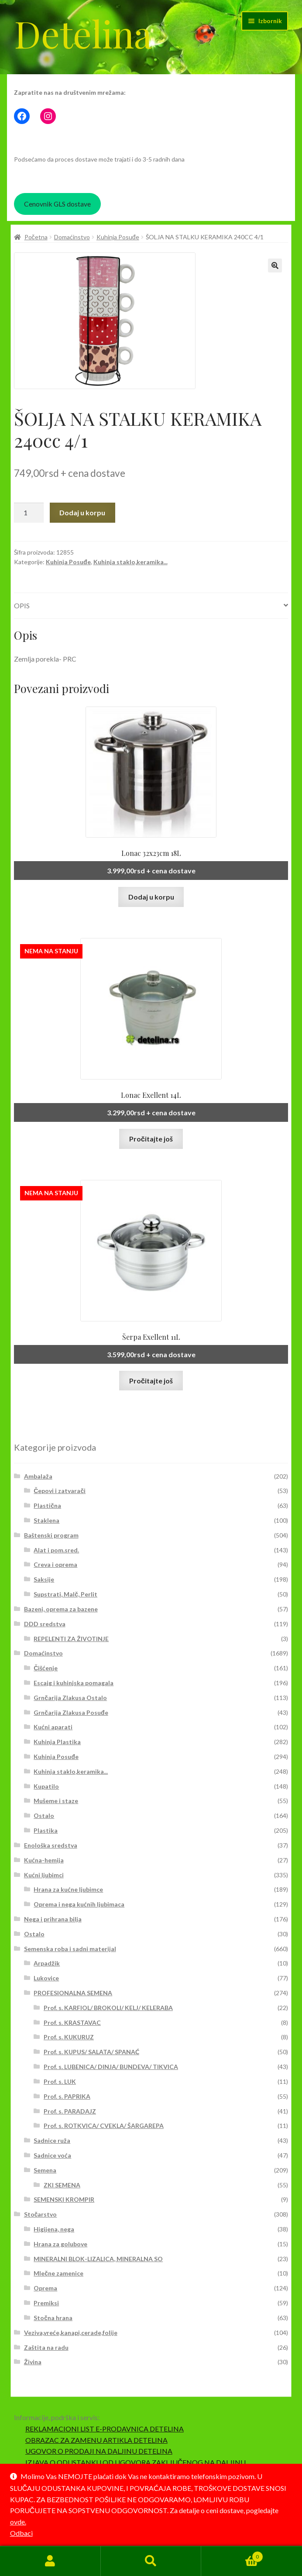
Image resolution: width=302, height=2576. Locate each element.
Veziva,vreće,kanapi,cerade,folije (70, 2332)
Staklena (46, 1520)
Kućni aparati (53, 1727)
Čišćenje (46, 1668)
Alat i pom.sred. (56, 1550)
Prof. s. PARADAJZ (70, 2111)
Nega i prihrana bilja (53, 1919)
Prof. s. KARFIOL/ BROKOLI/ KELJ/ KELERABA (108, 2007)
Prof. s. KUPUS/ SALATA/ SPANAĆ (91, 2051)
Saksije (44, 1579)
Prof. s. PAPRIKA (67, 2096)
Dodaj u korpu (82, 512)
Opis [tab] (22, 605)
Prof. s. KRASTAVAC (72, 2022)
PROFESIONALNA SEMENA (73, 1993)
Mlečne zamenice (58, 2273)
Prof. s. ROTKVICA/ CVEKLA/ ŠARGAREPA (104, 2125)
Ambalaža (38, 1476)
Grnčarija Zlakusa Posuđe (71, 1712)
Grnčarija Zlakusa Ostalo (70, 1697)
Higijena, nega (54, 2229)
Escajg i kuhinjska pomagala (73, 1682)
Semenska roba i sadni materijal (70, 1948)
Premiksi (46, 2303)
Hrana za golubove (60, 2244)
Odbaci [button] (21, 2533)
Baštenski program (51, 1535)
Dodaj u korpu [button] (151, 897)
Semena (45, 2170)
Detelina (83, 33)
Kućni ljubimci (44, 1875)
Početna (36, 237)
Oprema (45, 2288)
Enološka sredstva (50, 1845)
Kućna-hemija (44, 1860)
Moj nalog (50, 2561)
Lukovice (46, 1978)
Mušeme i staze (56, 1800)
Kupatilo (46, 1786)
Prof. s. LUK (60, 2081)
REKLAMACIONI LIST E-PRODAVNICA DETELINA (104, 2428)
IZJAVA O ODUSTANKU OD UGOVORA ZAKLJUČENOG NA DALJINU (135, 2462)
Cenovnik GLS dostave (57, 204)
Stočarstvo (40, 2214)
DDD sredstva (44, 1624)
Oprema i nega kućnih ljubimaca (79, 1904)
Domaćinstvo (72, 237)
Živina (32, 2362)
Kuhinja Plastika (57, 1741)
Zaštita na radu (46, 2347)
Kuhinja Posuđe (117, 237)
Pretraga (151, 2561)
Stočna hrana (53, 2317)
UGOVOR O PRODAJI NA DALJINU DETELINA (98, 2451)
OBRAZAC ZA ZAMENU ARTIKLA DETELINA (96, 2440)
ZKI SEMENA (62, 2185)
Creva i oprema (55, 1564)
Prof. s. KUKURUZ (69, 2037)
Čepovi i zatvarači (60, 1490)
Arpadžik (47, 1963)
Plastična (47, 1505)
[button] (275, 265)
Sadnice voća (52, 2155)
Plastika (46, 1830)
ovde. (18, 2521)
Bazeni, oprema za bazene (61, 1609)
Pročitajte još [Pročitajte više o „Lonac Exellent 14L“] (151, 1139)
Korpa (232, 2555)
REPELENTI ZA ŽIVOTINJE (71, 1638)
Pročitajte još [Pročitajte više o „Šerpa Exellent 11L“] (151, 1380)
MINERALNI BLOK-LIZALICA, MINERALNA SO (98, 2258)
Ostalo (44, 1815)
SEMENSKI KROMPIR (64, 2199)
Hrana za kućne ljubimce (68, 1889)
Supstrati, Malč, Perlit (65, 1594)
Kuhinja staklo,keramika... (130, 562)
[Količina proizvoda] (29, 513)
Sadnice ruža (52, 2140)
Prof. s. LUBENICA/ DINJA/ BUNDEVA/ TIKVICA (111, 2066)
